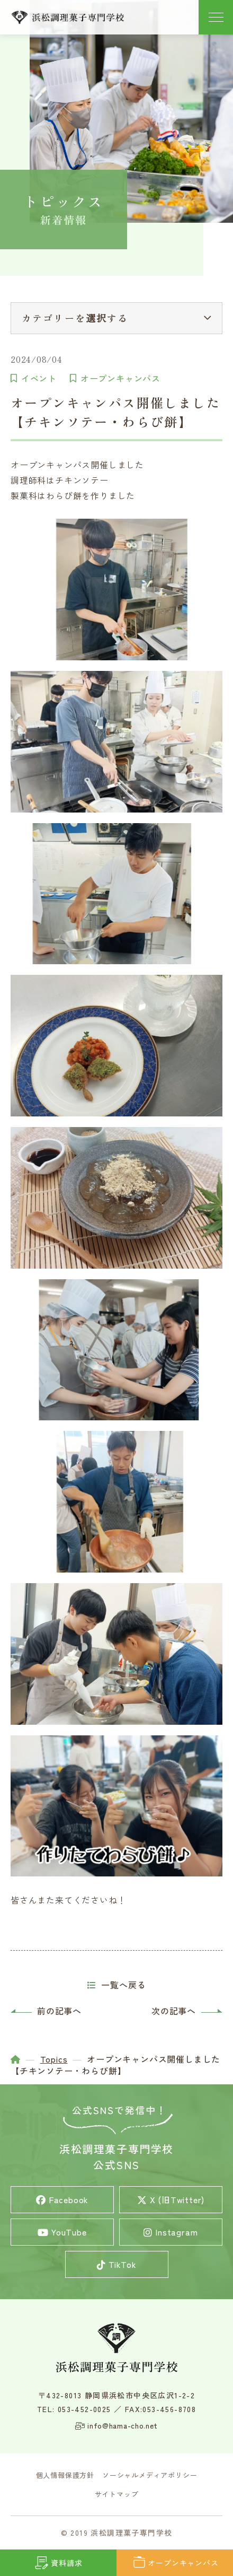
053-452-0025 (84, 2409)
